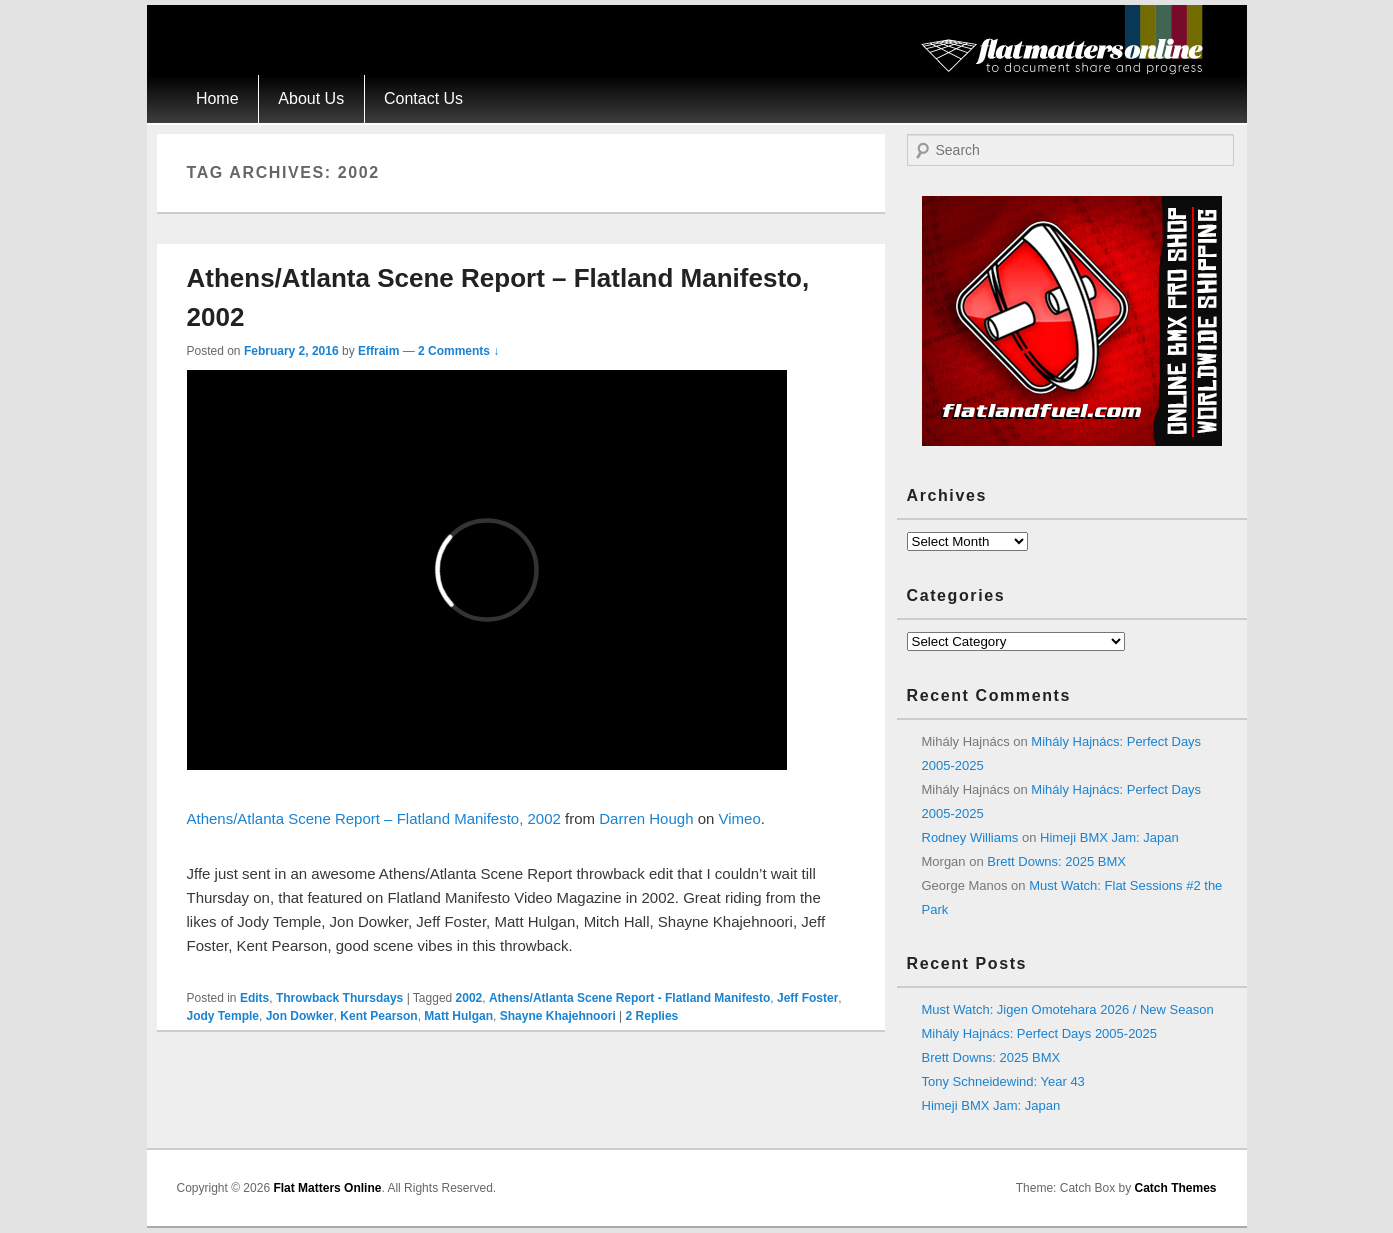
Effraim (378, 351)
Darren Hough (646, 818)
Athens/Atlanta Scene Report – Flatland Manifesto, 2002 (374, 818)
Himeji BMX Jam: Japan (1109, 837)
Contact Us (423, 98)
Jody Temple (223, 1016)
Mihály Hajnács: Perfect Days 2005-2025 (1040, 1033)
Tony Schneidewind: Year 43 (1003, 1081)
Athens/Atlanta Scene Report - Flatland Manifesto (629, 998)
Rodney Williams (970, 837)
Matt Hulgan (458, 1016)
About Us (311, 98)
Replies (652, 1016)
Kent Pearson (378, 1016)
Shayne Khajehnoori (558, 1016)
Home (217, 98)
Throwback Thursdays (339, 998)
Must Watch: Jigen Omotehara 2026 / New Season (1068, 1009)
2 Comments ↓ (458, 351)
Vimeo (740, 818)
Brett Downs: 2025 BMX (1056, 861)
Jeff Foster (807, 998)
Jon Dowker (300, 1016)
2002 (469, 998)
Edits (254, 998)
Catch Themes (1175, 1188)
